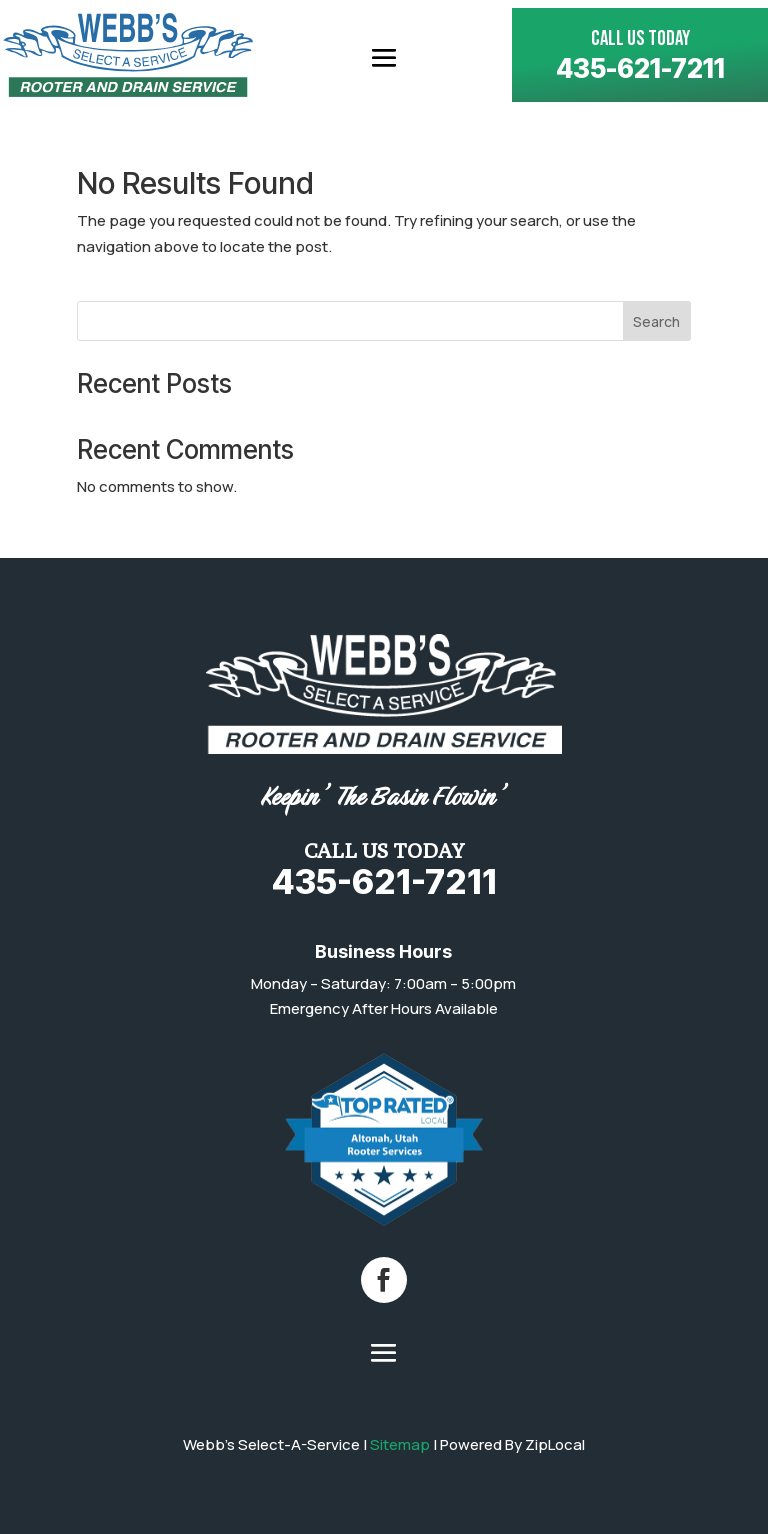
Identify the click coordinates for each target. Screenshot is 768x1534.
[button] (384, 56)
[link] (128, 55)
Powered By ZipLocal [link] (512, 1444)
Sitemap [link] (400, 1444)
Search (656, 321)
